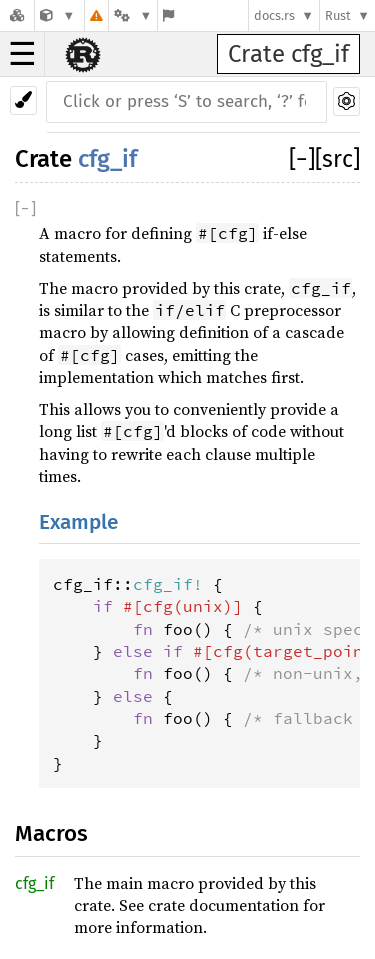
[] (302, 159)
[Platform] (133, 15)
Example (78, 522)
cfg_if (107, 159)
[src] (337, 159)
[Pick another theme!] (23, 100)
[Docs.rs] (17, 15)
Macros (51, 833)
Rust (338, 15)
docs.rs (274, 15)
